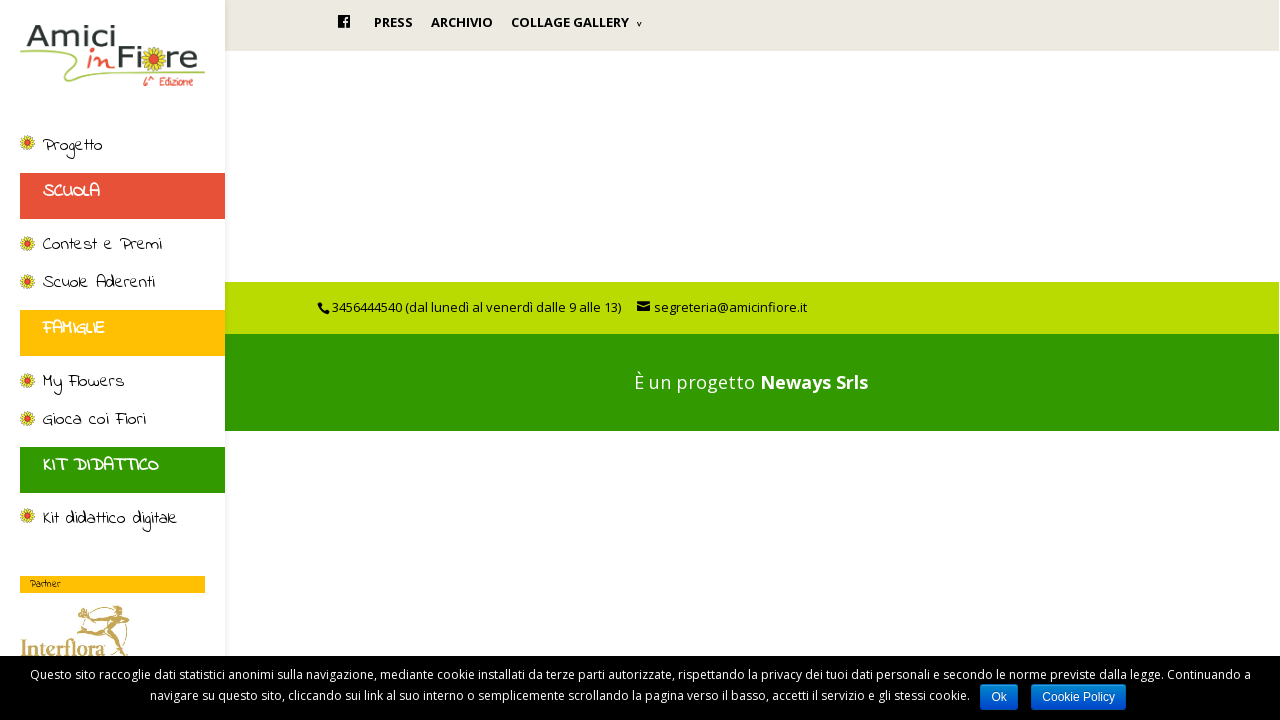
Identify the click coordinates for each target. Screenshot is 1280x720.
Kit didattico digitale (110, 520)
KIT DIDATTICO (100, 466)
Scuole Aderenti (99, 284)
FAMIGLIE (74, 329)
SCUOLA (71, 192)
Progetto (73, 147)
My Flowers (83, 383)
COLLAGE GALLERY (570, 22)
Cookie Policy (1078, 697)
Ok (998, 697)
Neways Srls (814, 382)
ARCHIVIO (462, 22)
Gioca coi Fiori (94, 421)
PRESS (393, 22)
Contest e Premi (102, 246)
